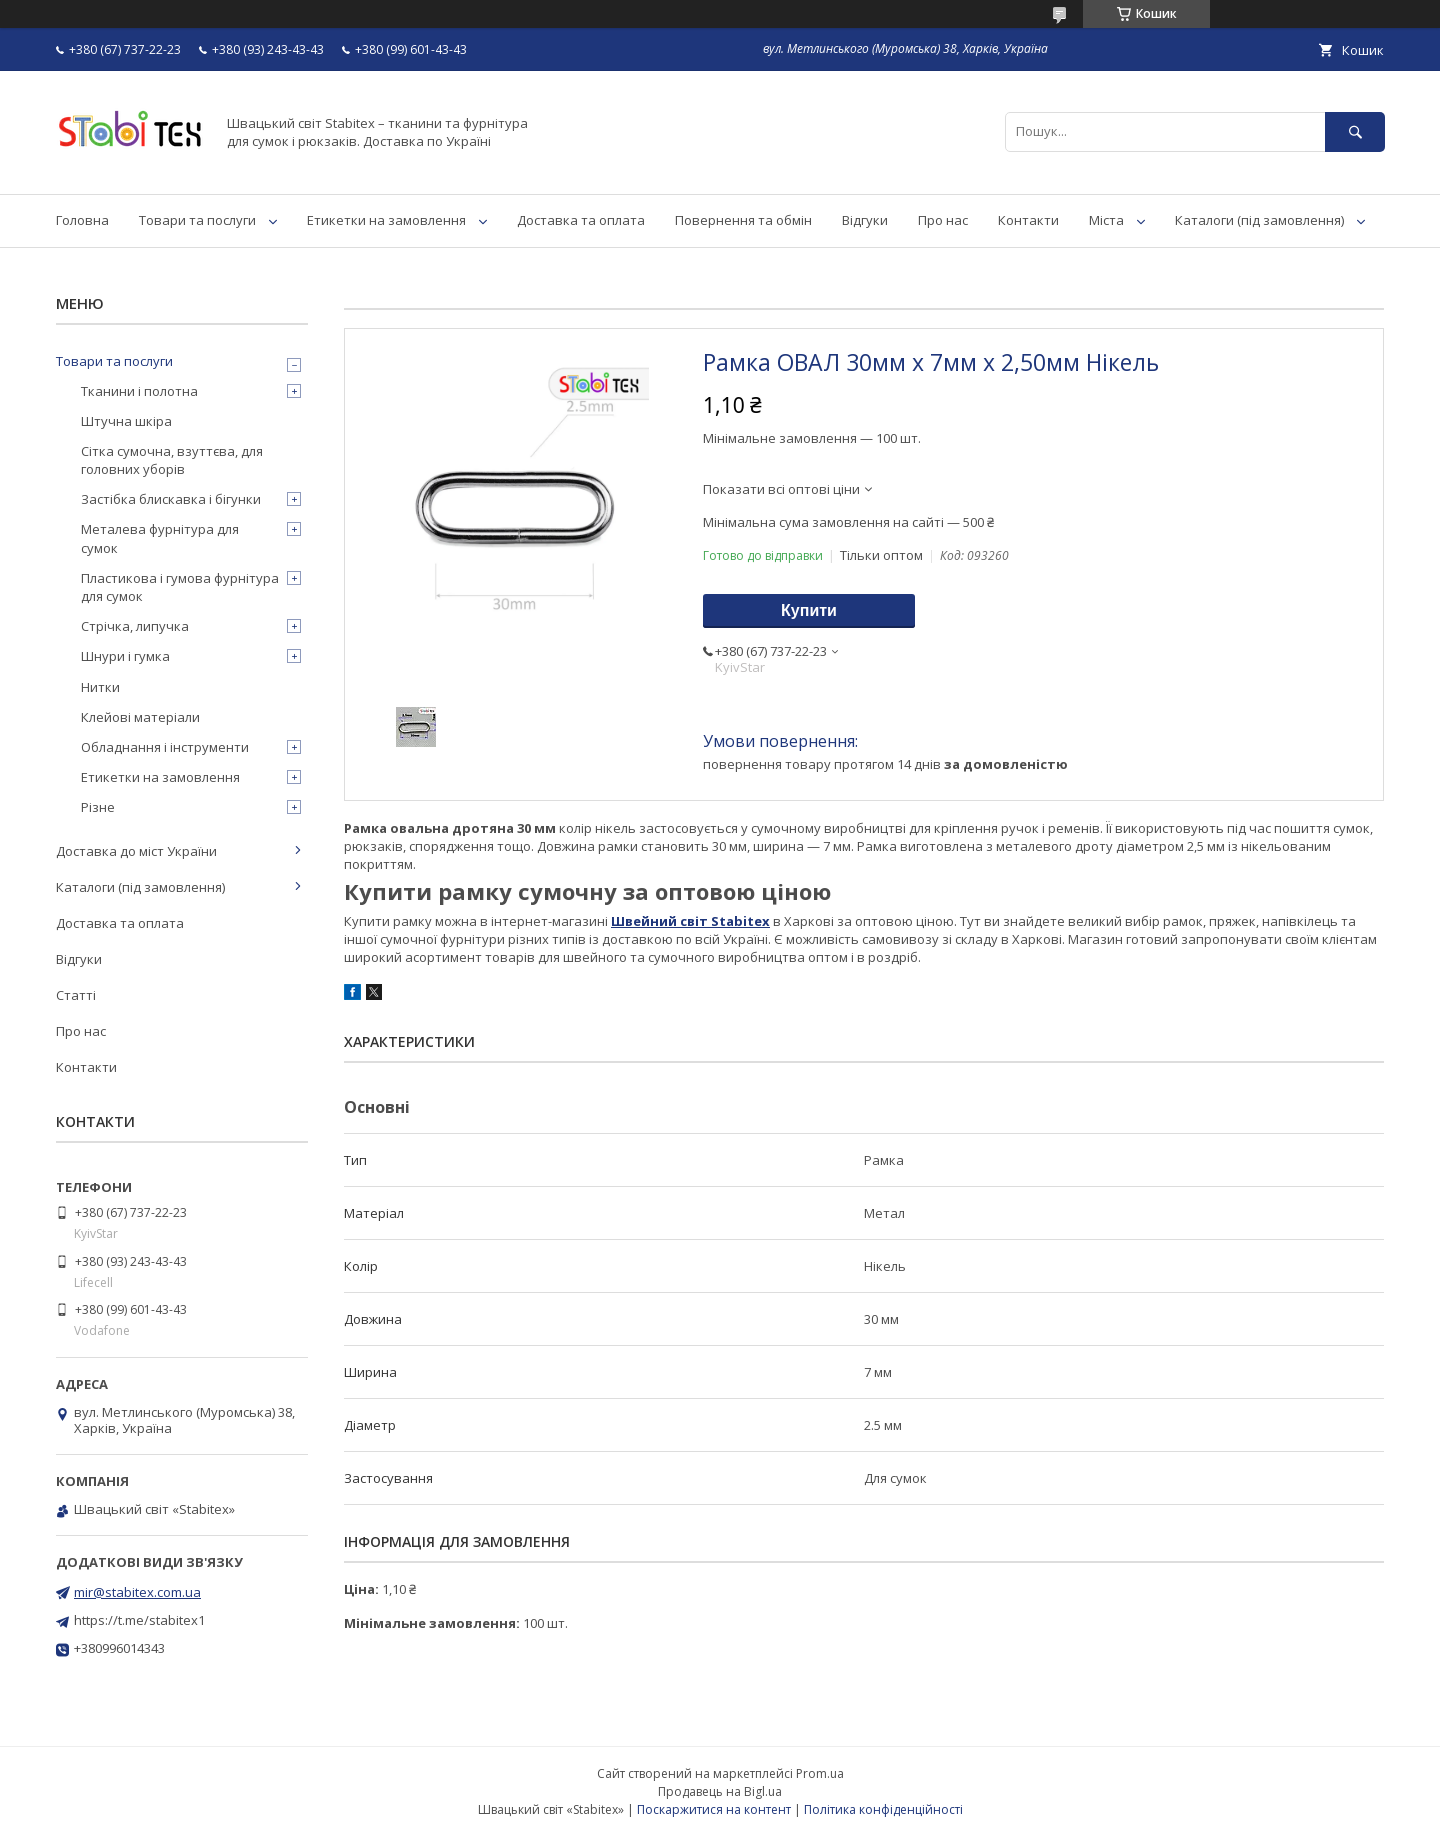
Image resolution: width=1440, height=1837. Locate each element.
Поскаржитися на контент (714, 1809)
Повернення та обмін (743, 220)
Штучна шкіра (126, 421)
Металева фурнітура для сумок (160, 538)
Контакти (1028, 220)
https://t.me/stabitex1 (139, 1620)
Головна (82, 220)
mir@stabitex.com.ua (137, 1592)
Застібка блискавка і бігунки (171, 499)
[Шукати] (1355, 131)
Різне (98, 807)
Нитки (100, 687)
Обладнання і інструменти (165, 747)
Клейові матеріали (140, 717)
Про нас (943, 220)
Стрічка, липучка (135, 626)
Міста (1106, 220)
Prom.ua (820, 1773)
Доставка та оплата (581, 220)
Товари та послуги (197, 220)
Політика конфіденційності (883, 1809)
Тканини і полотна (139, 391)
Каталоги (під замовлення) (1259, 220)
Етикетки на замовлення (386, 220)
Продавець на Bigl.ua (720, 1791)
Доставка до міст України (136, 851)
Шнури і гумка (125, 656)
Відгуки (865, 220)
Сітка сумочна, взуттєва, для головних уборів (172, 460)
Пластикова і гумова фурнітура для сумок (180, 587)
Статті (76, 995)
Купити (809, 610)
